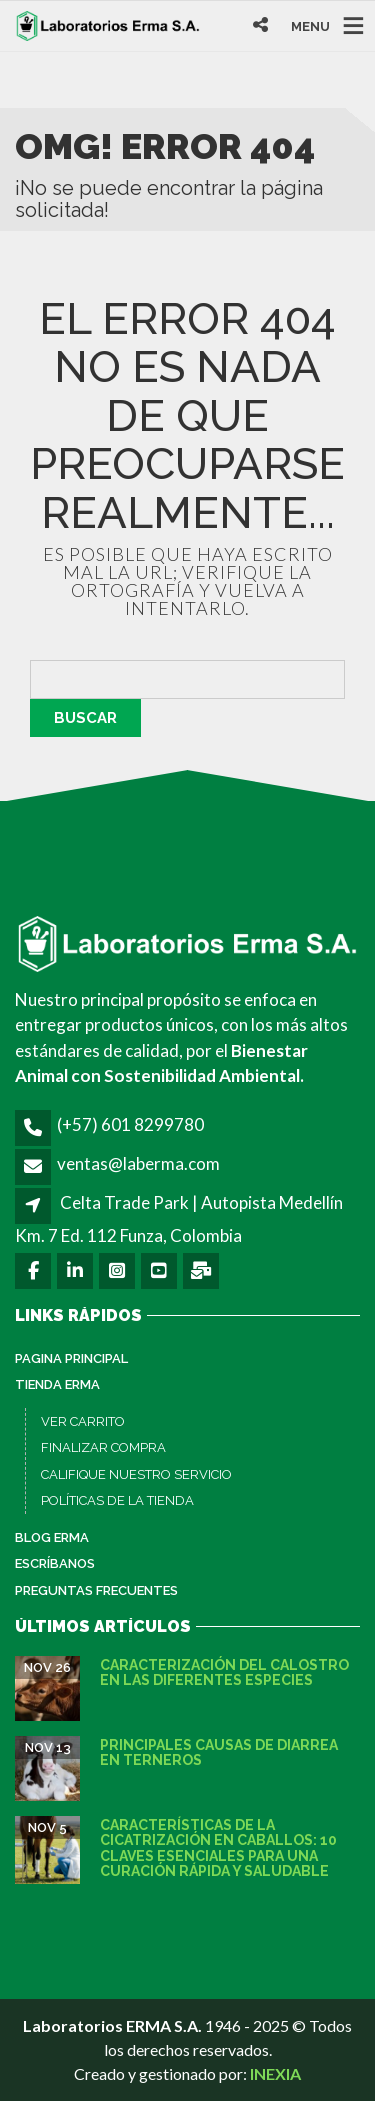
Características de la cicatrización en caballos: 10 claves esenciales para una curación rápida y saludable (218, 1848)
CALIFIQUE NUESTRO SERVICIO (136, 1474)
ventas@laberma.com (138, 1163)
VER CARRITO (83, 1421)
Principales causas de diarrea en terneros (219, 1752)
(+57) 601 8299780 (130, 1124)
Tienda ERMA (57, 1384)
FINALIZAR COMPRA (103, 1447)
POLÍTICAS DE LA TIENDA (117, 1500)
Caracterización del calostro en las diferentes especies (224, 1672)
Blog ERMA (52, 1537)
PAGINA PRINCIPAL (71, 1358)
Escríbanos (55, 1563)
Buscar (85, 718)
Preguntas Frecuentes (96, 1590)
